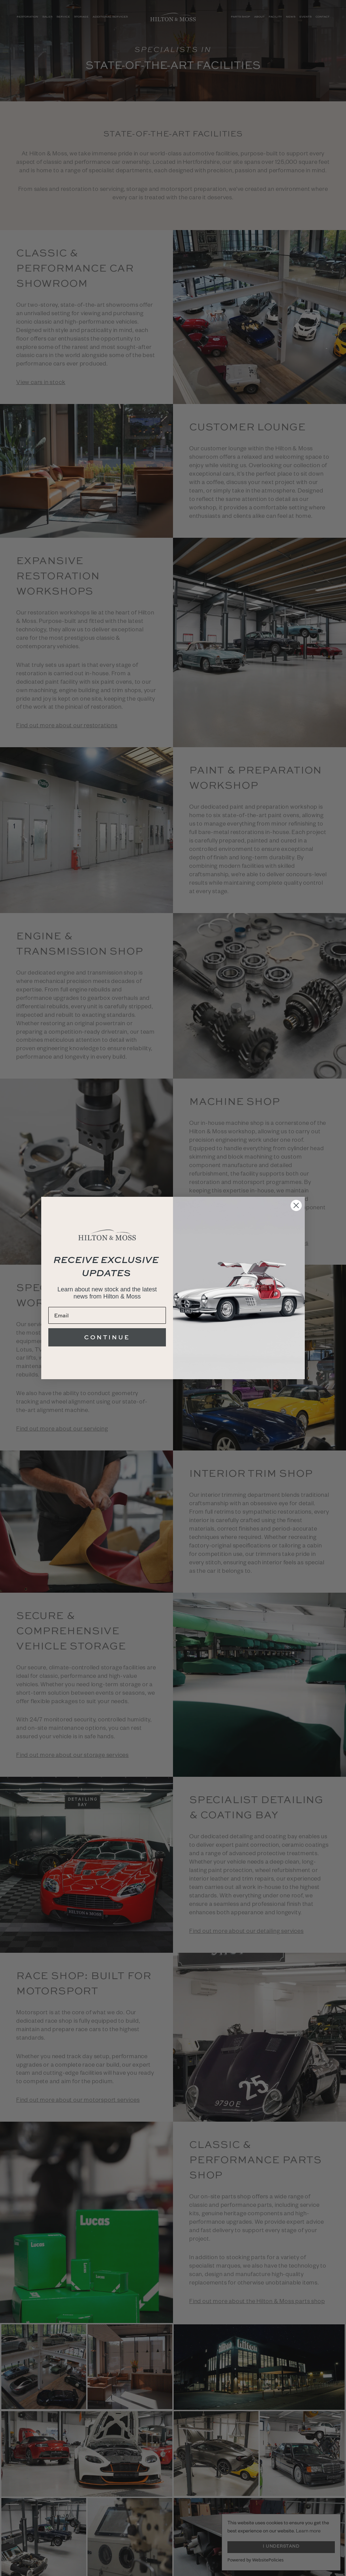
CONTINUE (107, 1337)
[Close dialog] (296, 1205)
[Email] (107, 1315)
